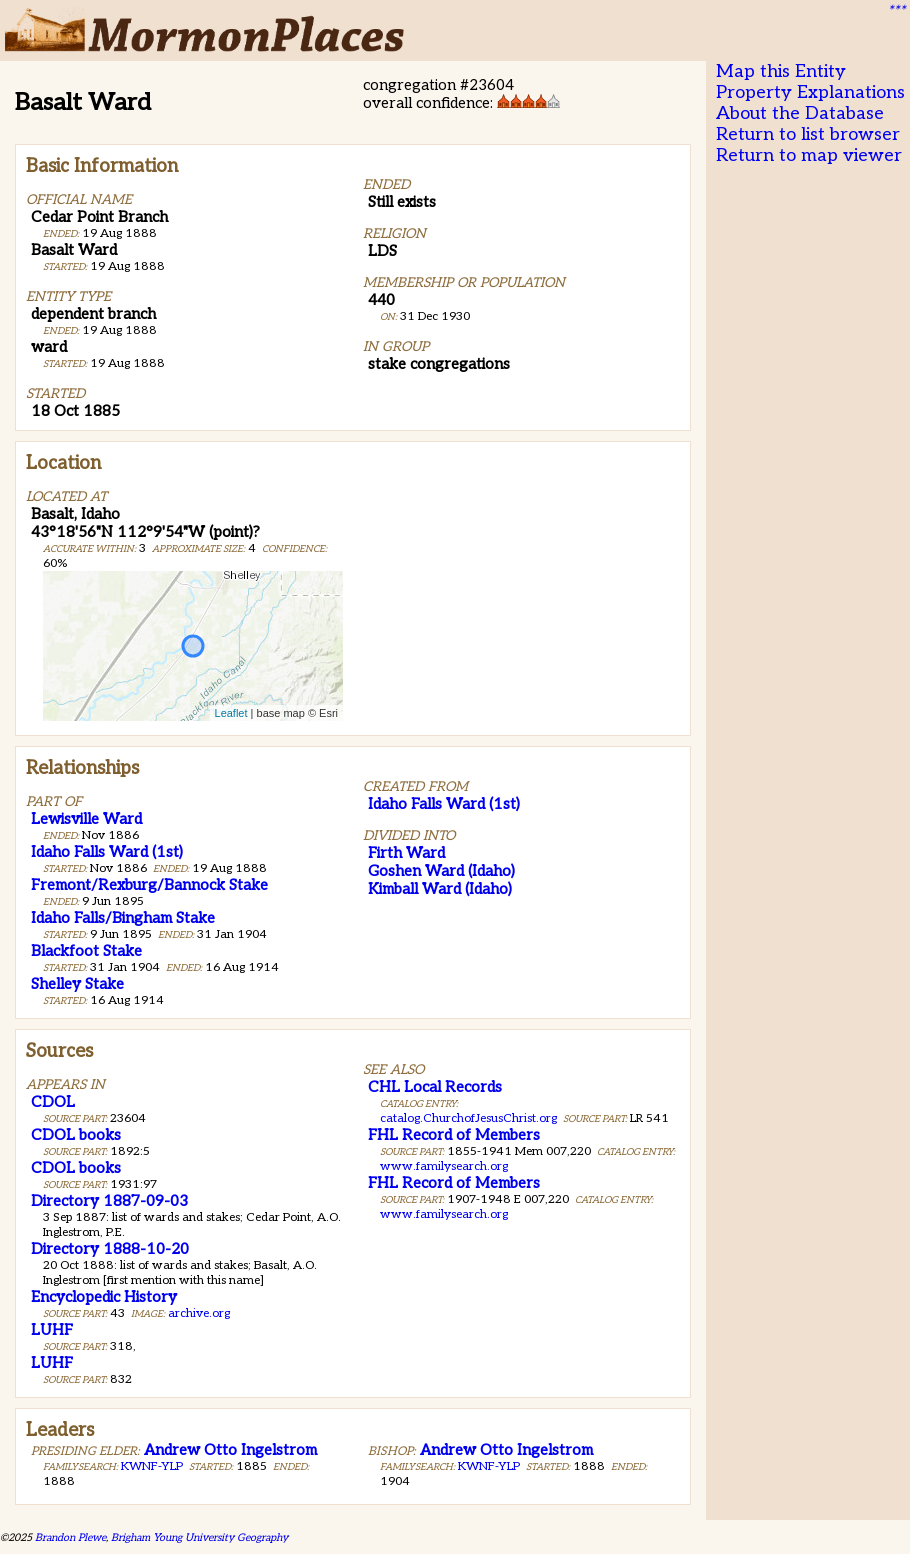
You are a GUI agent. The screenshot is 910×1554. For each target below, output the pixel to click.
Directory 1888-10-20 (110, 1249)
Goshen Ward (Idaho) (441, 871)
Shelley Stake (77, 984)
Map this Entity (781, 71)
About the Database (800, 113)
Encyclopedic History (104, 1297)
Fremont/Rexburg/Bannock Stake (149, 885)
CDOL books (76, 1135)
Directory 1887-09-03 (109, 1201)
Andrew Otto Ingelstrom (230, 1450)
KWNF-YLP (152, 1466)
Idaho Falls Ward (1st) (107, 852)
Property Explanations (810, 92)
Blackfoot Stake (86, 951)
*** (896, 11)
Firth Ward (406, 853)
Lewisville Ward (86, 819)
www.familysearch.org (444, 1166)
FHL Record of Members (454, 1135)
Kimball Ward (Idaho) (440, 889)
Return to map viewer (809, 155)
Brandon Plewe (70, 1537)
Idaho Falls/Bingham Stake (123, 918)
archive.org (199, 1313)
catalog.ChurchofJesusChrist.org (468, 1118)
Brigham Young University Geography (199, 1537)
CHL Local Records (435, 1087)
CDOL (53, 1102)
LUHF (52, 1330)
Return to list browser (808, 134)
